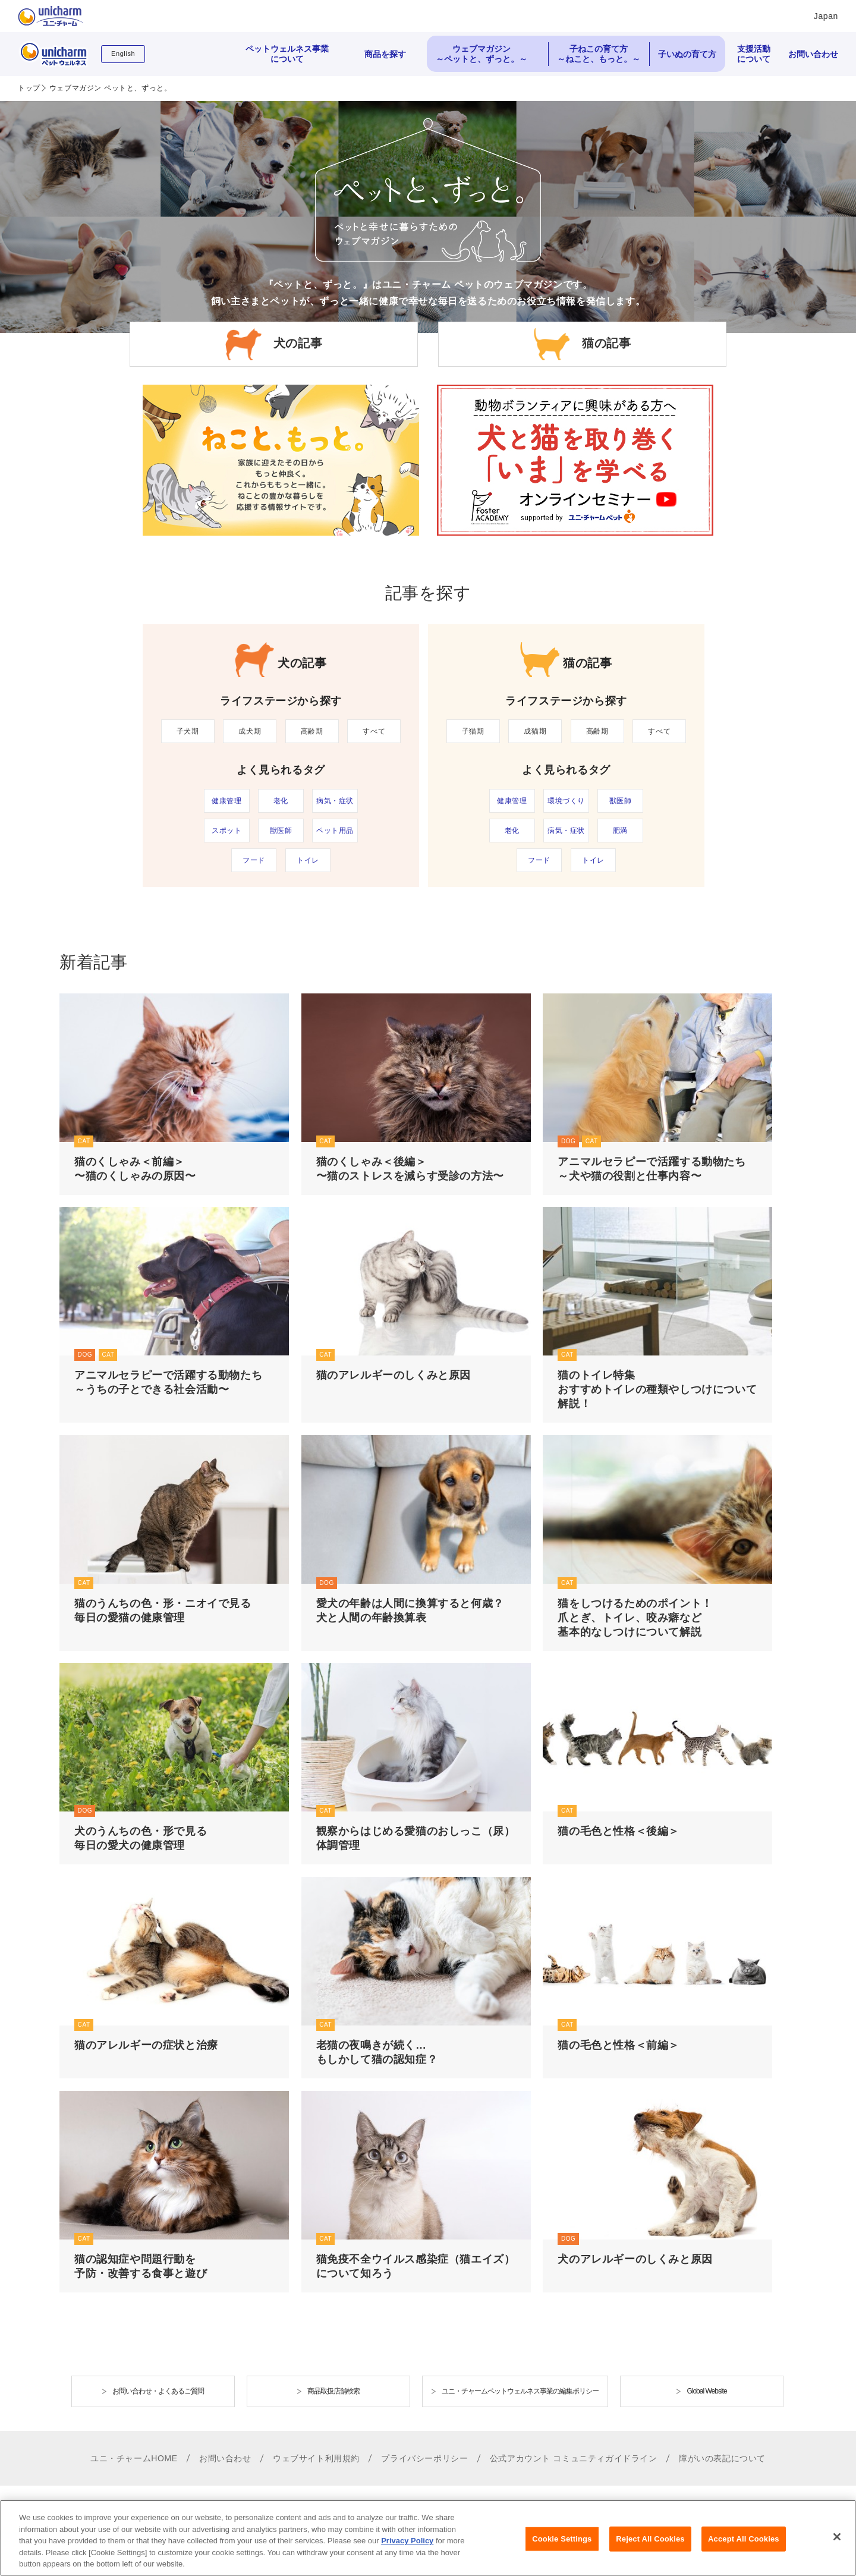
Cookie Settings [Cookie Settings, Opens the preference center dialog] (561, 2547)
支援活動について (753, 54)
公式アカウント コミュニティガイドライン (573, 2458)
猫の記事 (606, 343)
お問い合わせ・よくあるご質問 (158, 2391)
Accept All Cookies (743, 2547)
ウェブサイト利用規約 (316, 2458)
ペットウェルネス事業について (287, 54)
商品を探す (385, 54)
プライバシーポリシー (424, 2458)
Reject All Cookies (650, 2547)
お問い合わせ (813, 54)
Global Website (706, 2391)
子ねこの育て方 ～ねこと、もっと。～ (598, 54)
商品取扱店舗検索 (333, 2391)
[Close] (837, 2546)
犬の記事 (297, 343)
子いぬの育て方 (687, 54)
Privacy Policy (407, 2550)
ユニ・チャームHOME (134, 2458)
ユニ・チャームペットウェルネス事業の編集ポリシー (520, 2391)
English (123, 53)
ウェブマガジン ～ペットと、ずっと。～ (481, 54)
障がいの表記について (722, 2458)
